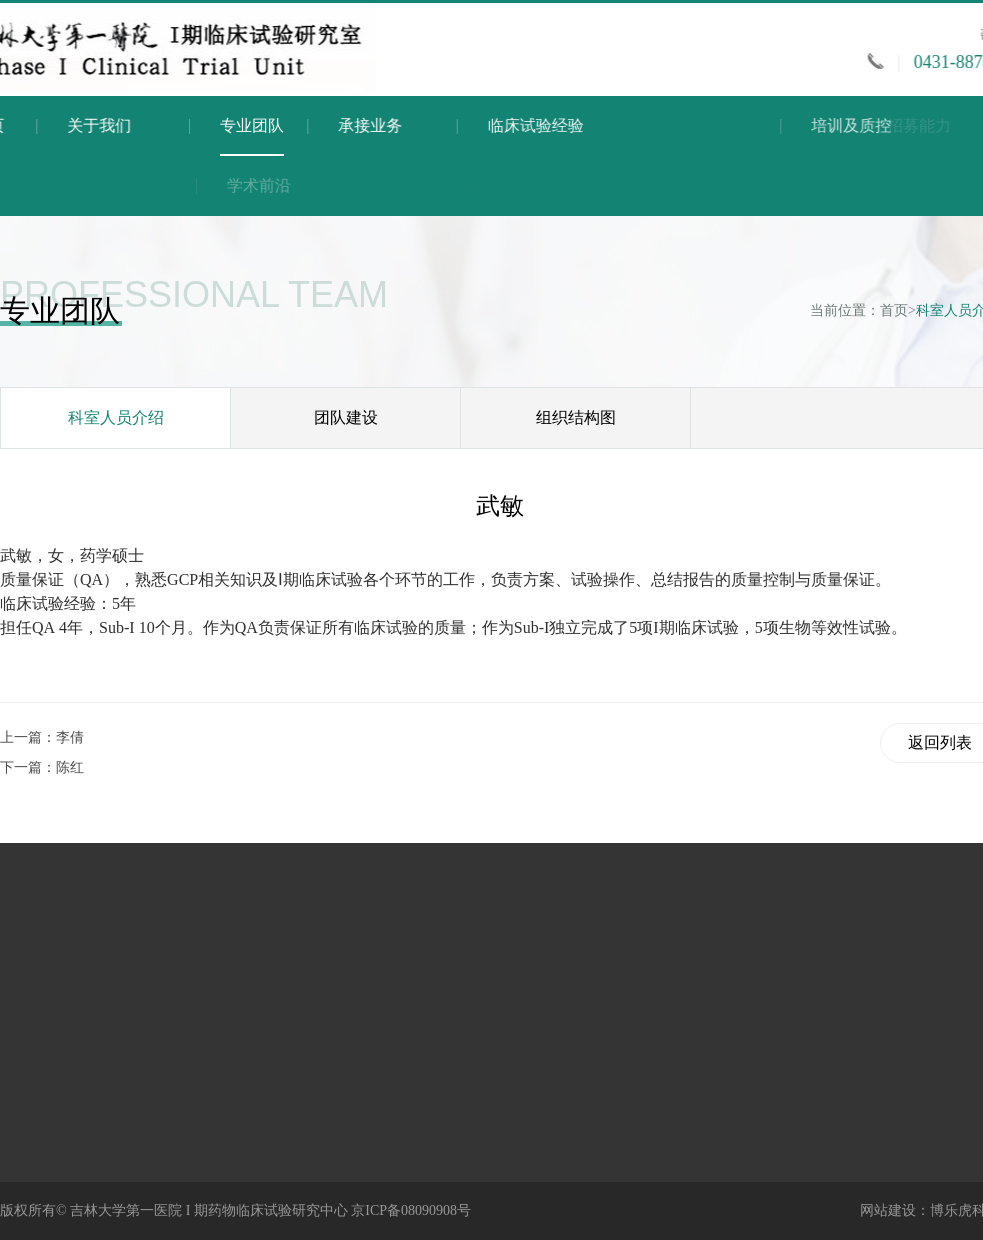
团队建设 (346, 417)
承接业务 (418, 125)
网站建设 (888, 1210)
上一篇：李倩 (42, 737)
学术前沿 (347, 185)
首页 (894, 310)
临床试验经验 (614, 125)
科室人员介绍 (116, 417)
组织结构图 (576, 417)
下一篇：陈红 (42, 767)
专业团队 (252, 136)
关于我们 (113, 125)
